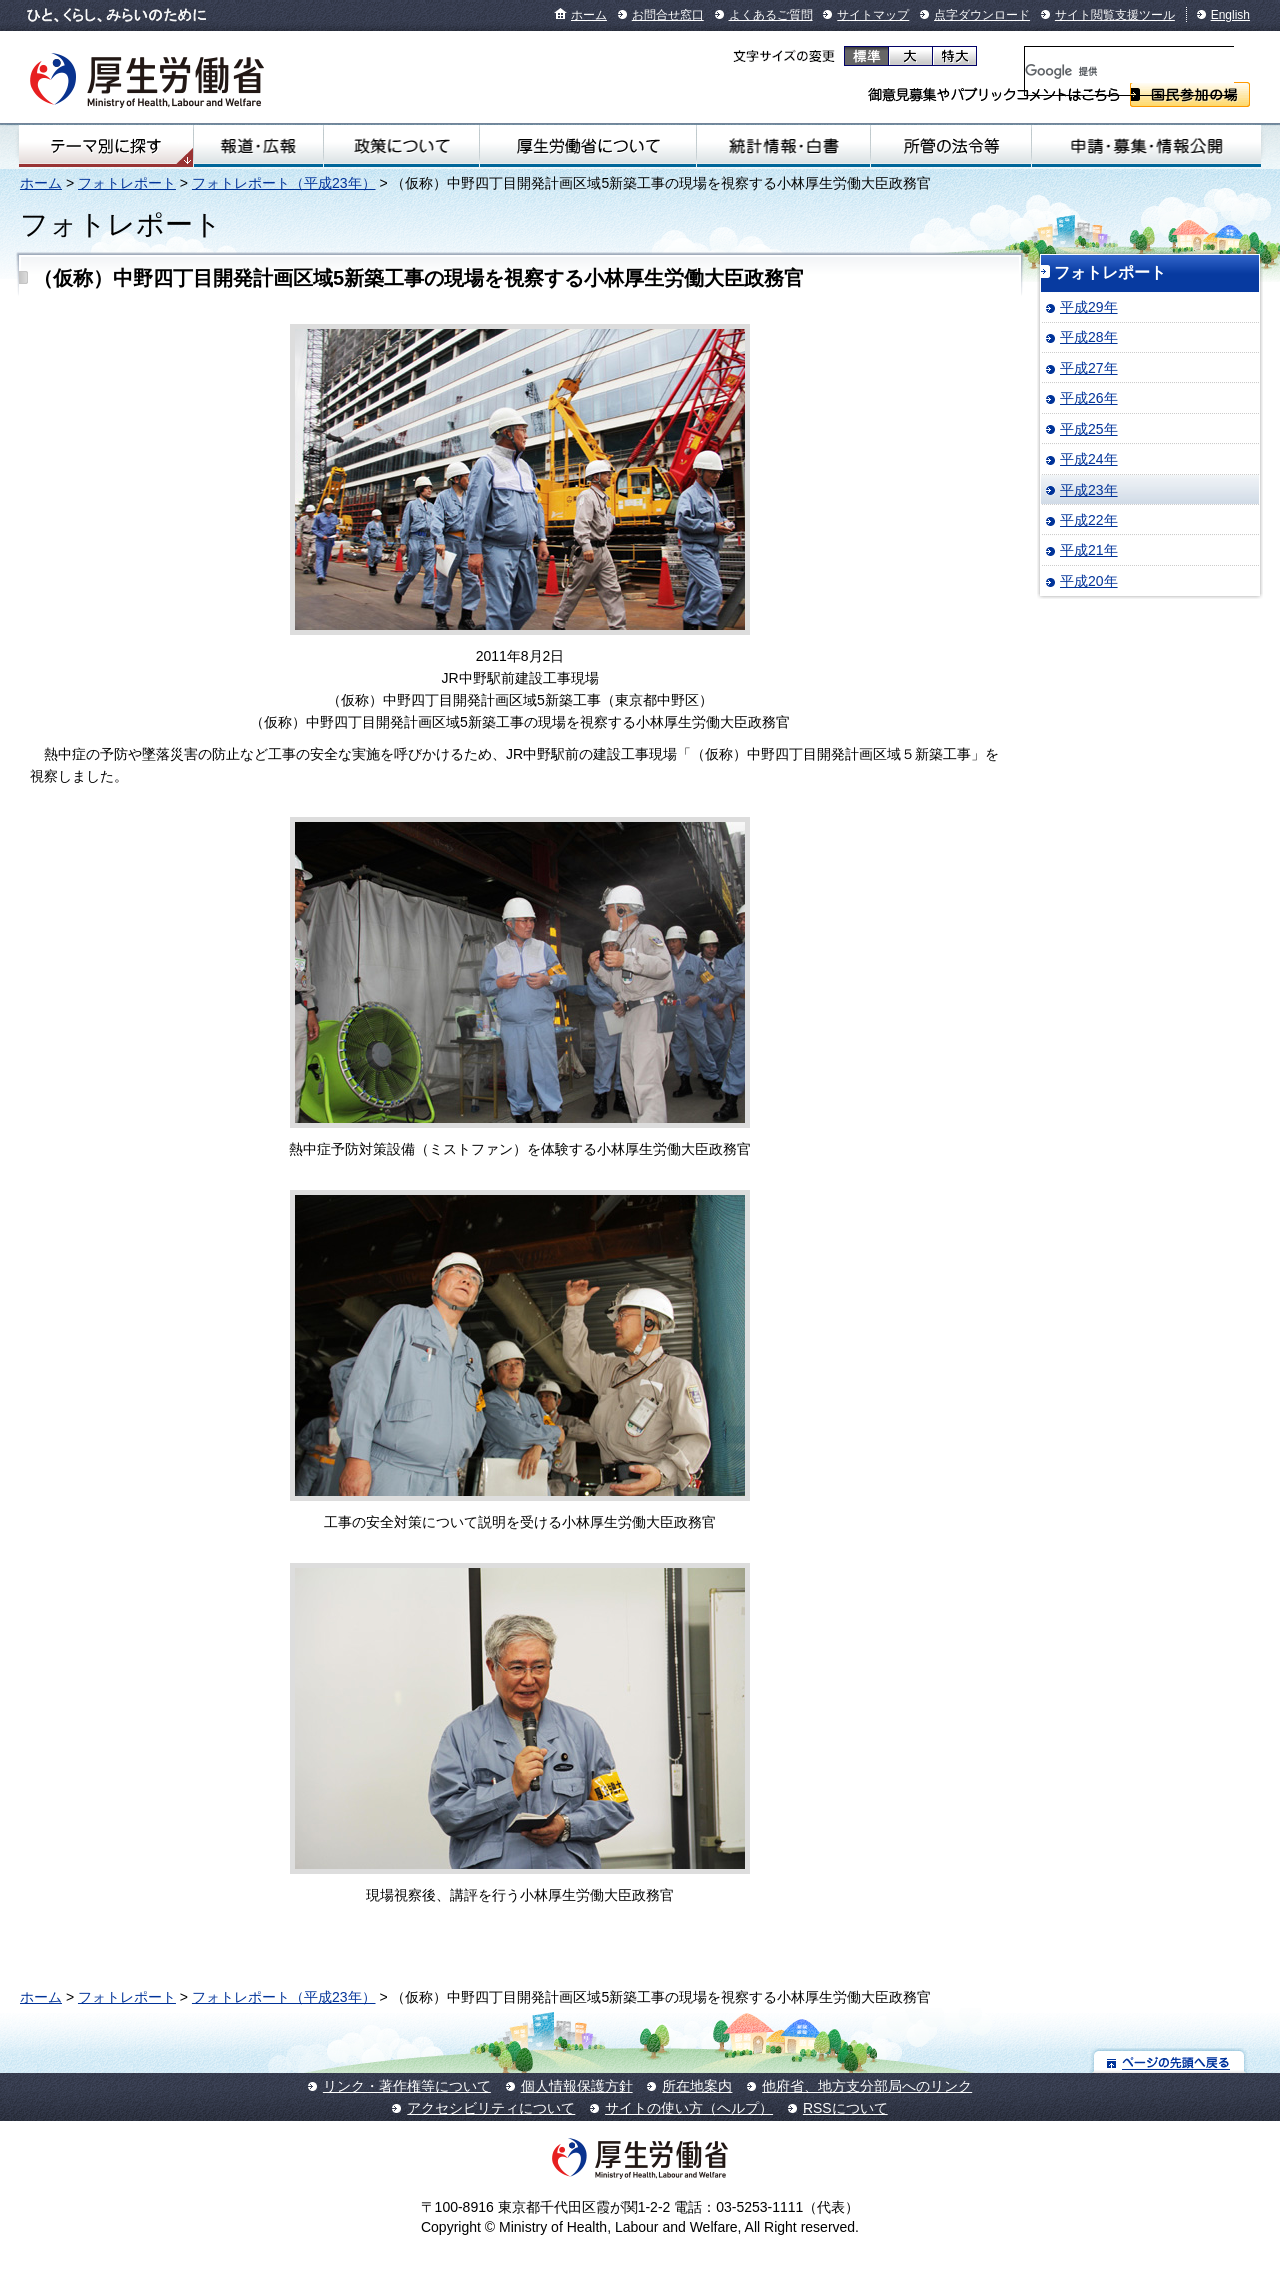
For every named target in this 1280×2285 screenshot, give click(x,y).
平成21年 (1089, 550)
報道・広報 (258, 146)
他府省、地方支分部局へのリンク (867, 2086)
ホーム (589, 15)
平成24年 (1089, 459)
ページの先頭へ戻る (1169, 2061)
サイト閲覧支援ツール (1115, 15)
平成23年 (1089, 490)
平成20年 (1089, 581)
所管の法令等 (951, 146)
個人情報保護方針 (577, 2086)
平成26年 (1089, 398)
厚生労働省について (588, 146)
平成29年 (1089, 307)
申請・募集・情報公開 (1146, 146)
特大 (954, 56)
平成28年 (1089, 337)
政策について (401, 146)
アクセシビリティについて (491, 2108)
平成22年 (1089, 520)
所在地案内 (697, 2086)
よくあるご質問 (771, 15)
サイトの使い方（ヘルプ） (689, 2108)
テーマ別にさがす (106, 146)
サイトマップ (873, 15)
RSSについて (845, 2108)
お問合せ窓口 (668, 15)
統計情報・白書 (783, 146)
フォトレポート (127, 183)
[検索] (1129, 71)
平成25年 (1089, 429)
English (1230, 15)
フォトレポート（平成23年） (284, 183)
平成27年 (1089, 368)
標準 (866, 56)
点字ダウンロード (982, 15)
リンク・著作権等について (407, 2086)
